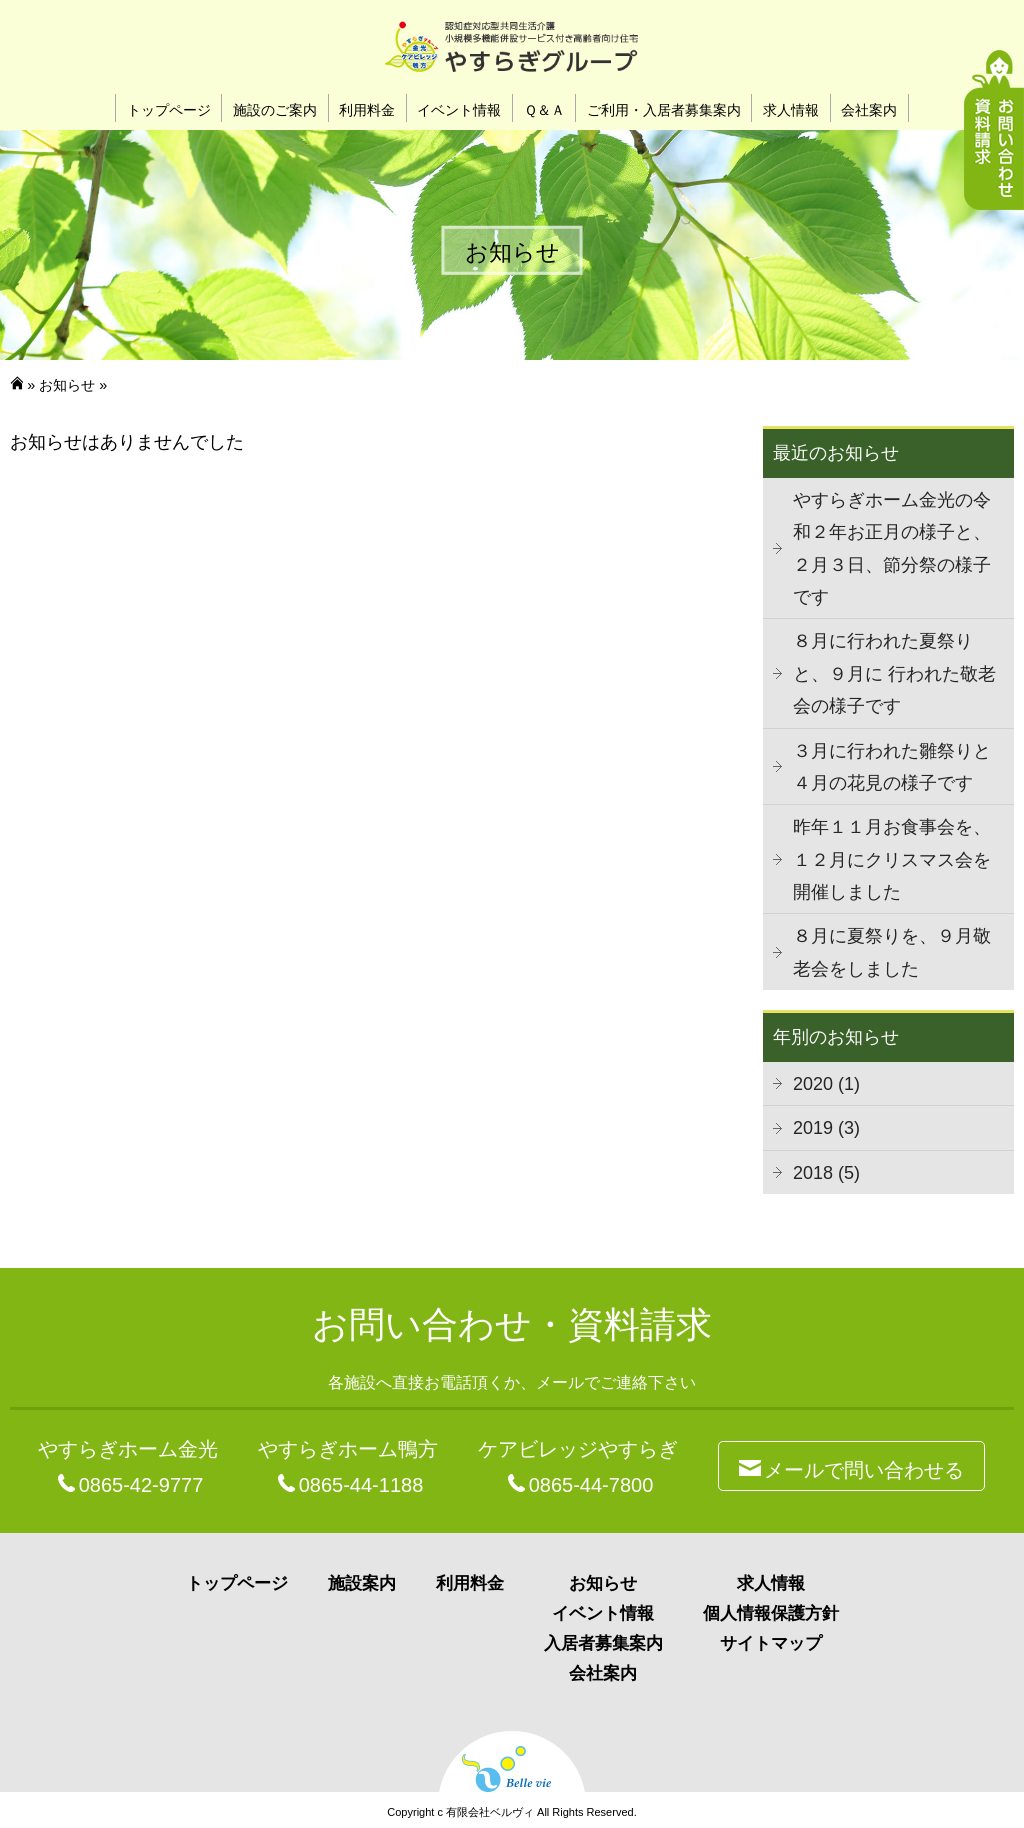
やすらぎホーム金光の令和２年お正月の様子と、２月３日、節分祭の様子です (892, 548)
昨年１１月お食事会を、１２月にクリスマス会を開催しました (892, 859)
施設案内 (362, 1583)
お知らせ (67, 385)
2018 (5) (826, 1173)
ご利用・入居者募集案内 (664, 110)
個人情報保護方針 (771, 1613)
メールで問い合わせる (851, 1466)
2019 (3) (826, 1128)
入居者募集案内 (603, 1643)
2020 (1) (826, 1084)
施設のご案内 (275, 110)
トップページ (169, 110)
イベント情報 (459, 110)
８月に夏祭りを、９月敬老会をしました (892, 952)
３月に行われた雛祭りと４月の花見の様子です (892, 767)
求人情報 (791, 110)
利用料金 (367, 110)
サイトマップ (771, 1643)
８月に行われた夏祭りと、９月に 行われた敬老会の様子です (894, 673)
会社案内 (869, 110)
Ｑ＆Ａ (544, 110)
